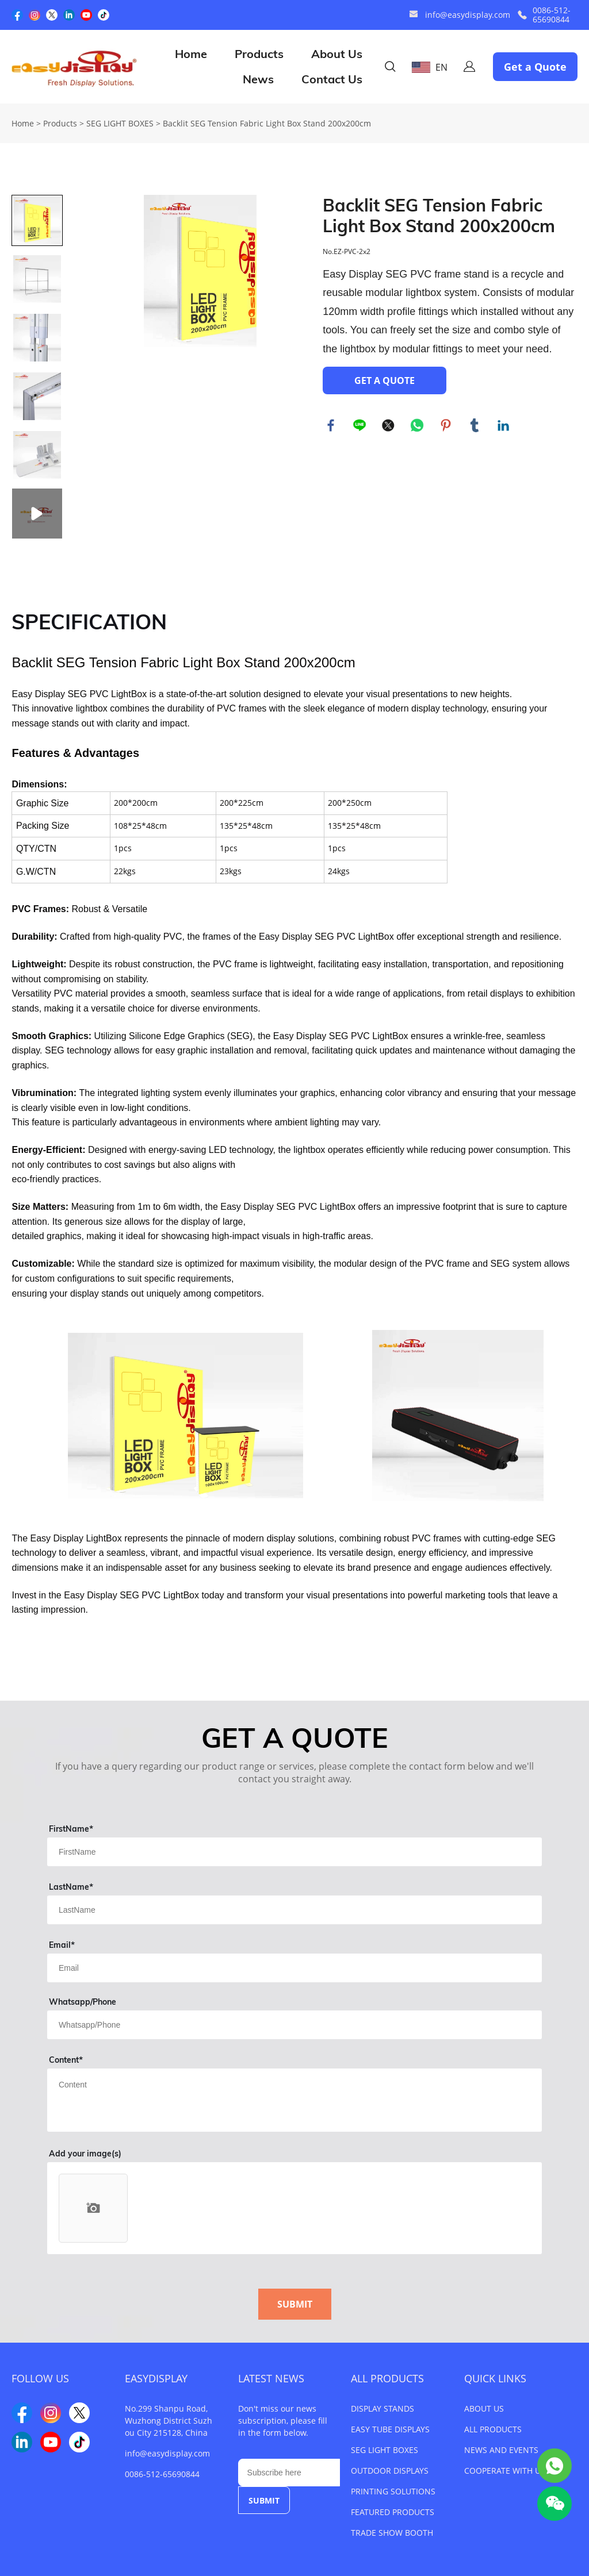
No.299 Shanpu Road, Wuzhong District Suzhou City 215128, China (168, 2420)
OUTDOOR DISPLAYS (390, 2470)
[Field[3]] (294, 1968)
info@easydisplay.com (467, 14)
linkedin (503, 426)
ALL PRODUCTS (387, 2378)
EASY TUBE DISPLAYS (390, 2429)
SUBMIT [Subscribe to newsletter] (264, 2500)
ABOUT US (484, 2408)
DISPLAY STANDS (382, 2408)
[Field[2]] (294, 1910)
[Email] (289, 2472)
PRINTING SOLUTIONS (393, 2491)
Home (191, 54)
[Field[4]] (294, 2024)
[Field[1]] (294, 1851)
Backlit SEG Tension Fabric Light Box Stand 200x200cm (267, 123)
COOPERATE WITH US (504, 2470)
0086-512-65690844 (552, 15)
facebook (331, 426)
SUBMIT (294, 2304)
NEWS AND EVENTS (501, 2449)
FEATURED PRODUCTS (392, 2511)
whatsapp (417, 426)
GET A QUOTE (384, 380)
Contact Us (331, 79)
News (258, 79)
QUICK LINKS (495, 2378)
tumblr (475, 426)
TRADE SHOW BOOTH (392, 2532)
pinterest (446, 426)
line (360, 426)
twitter (388, 426)
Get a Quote (535, 67)
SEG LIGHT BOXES (120, 123)
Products (259, 54)
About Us (336, 54)
